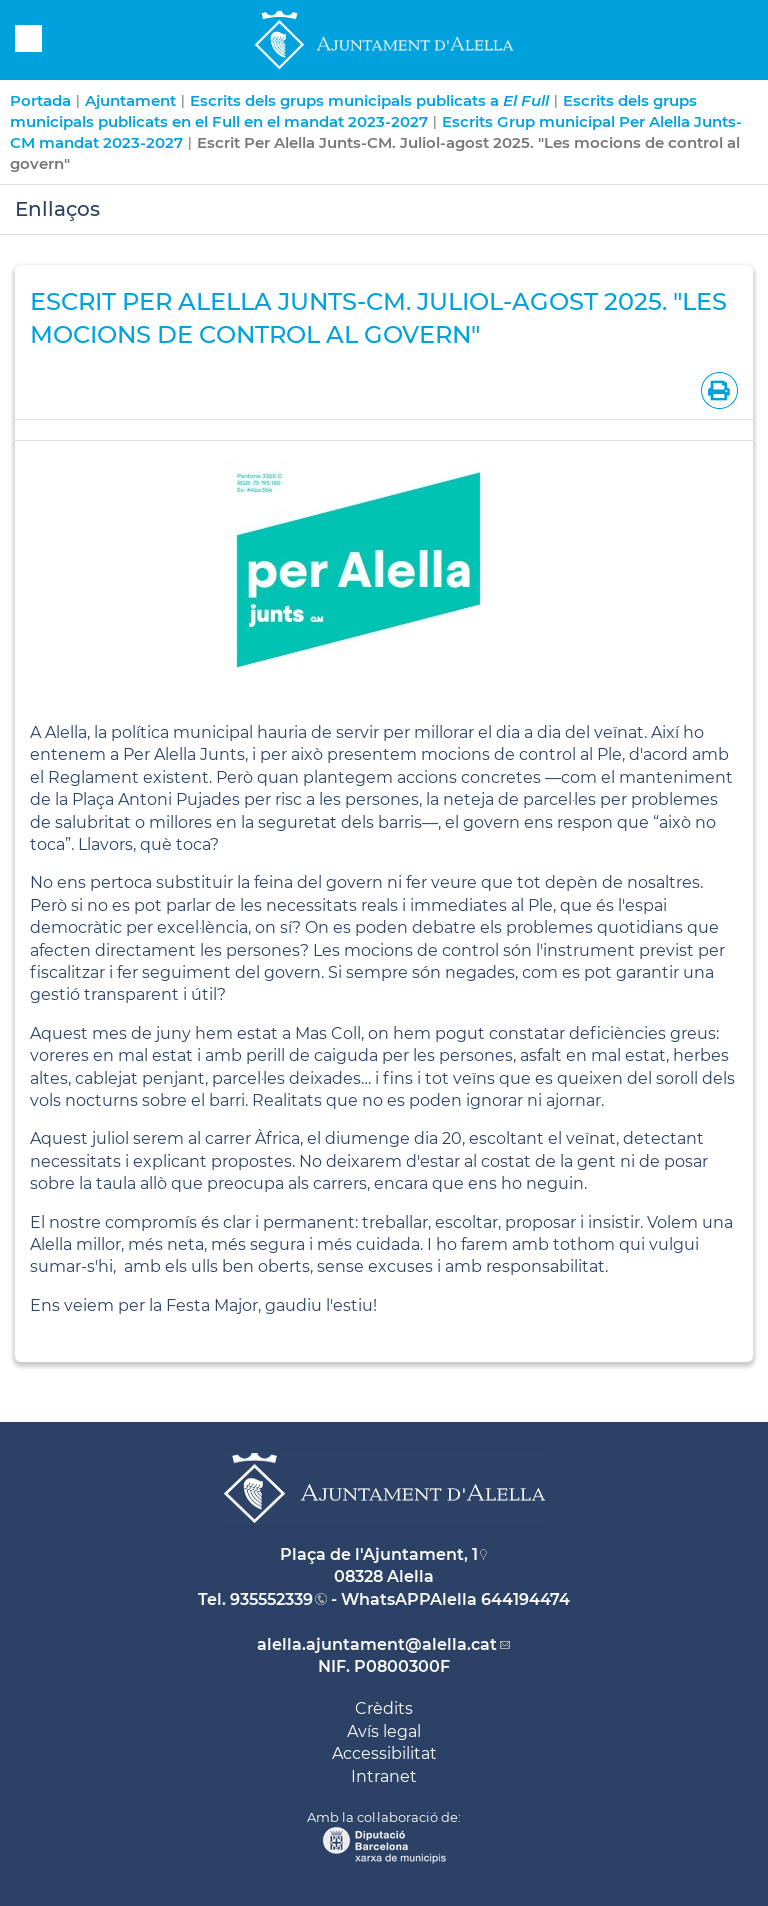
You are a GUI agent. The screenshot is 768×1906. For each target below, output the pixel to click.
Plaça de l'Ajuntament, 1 (379, 1554)
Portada (40, 100)
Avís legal (384, 1731)
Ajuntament (130, 100)
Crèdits (384, 1708)
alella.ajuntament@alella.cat (377, 1644)
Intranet (384, 1776)
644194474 (525, 1599)
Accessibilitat (384, 1753)
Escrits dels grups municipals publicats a (369, 100)
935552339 (271, 1599)
